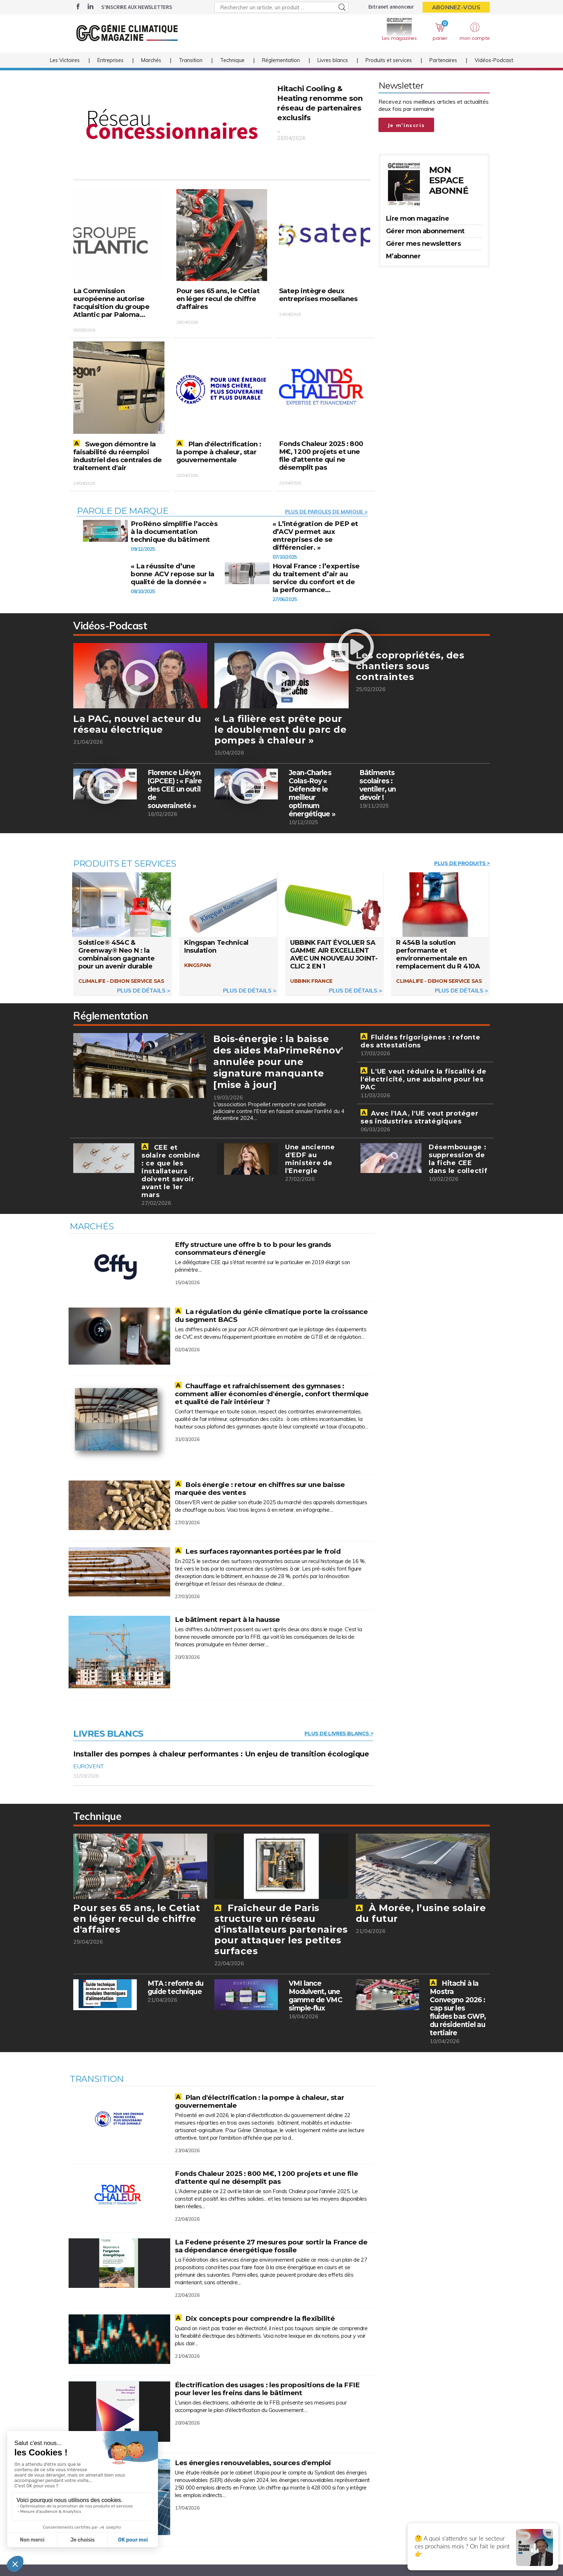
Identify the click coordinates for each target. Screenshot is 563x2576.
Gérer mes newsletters (423, 244)
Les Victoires (65, 68)
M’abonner (403, 256)
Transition (191, 68)
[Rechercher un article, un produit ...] (281, 7)
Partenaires (443, 68)
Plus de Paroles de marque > (326, 513)
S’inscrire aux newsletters (136, 7)
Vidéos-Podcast (494, 68)
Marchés (151, 68)
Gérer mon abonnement (425, 231)
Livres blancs (332, 68)
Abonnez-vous (456, 7)
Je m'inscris (406, 125)
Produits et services (389, 68)
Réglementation (281, 68)
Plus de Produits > (462, 867)
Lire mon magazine (417, 218)
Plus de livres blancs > (338, 1740)
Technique (232, 68)
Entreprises (110, 68)
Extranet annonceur (391, 6)
